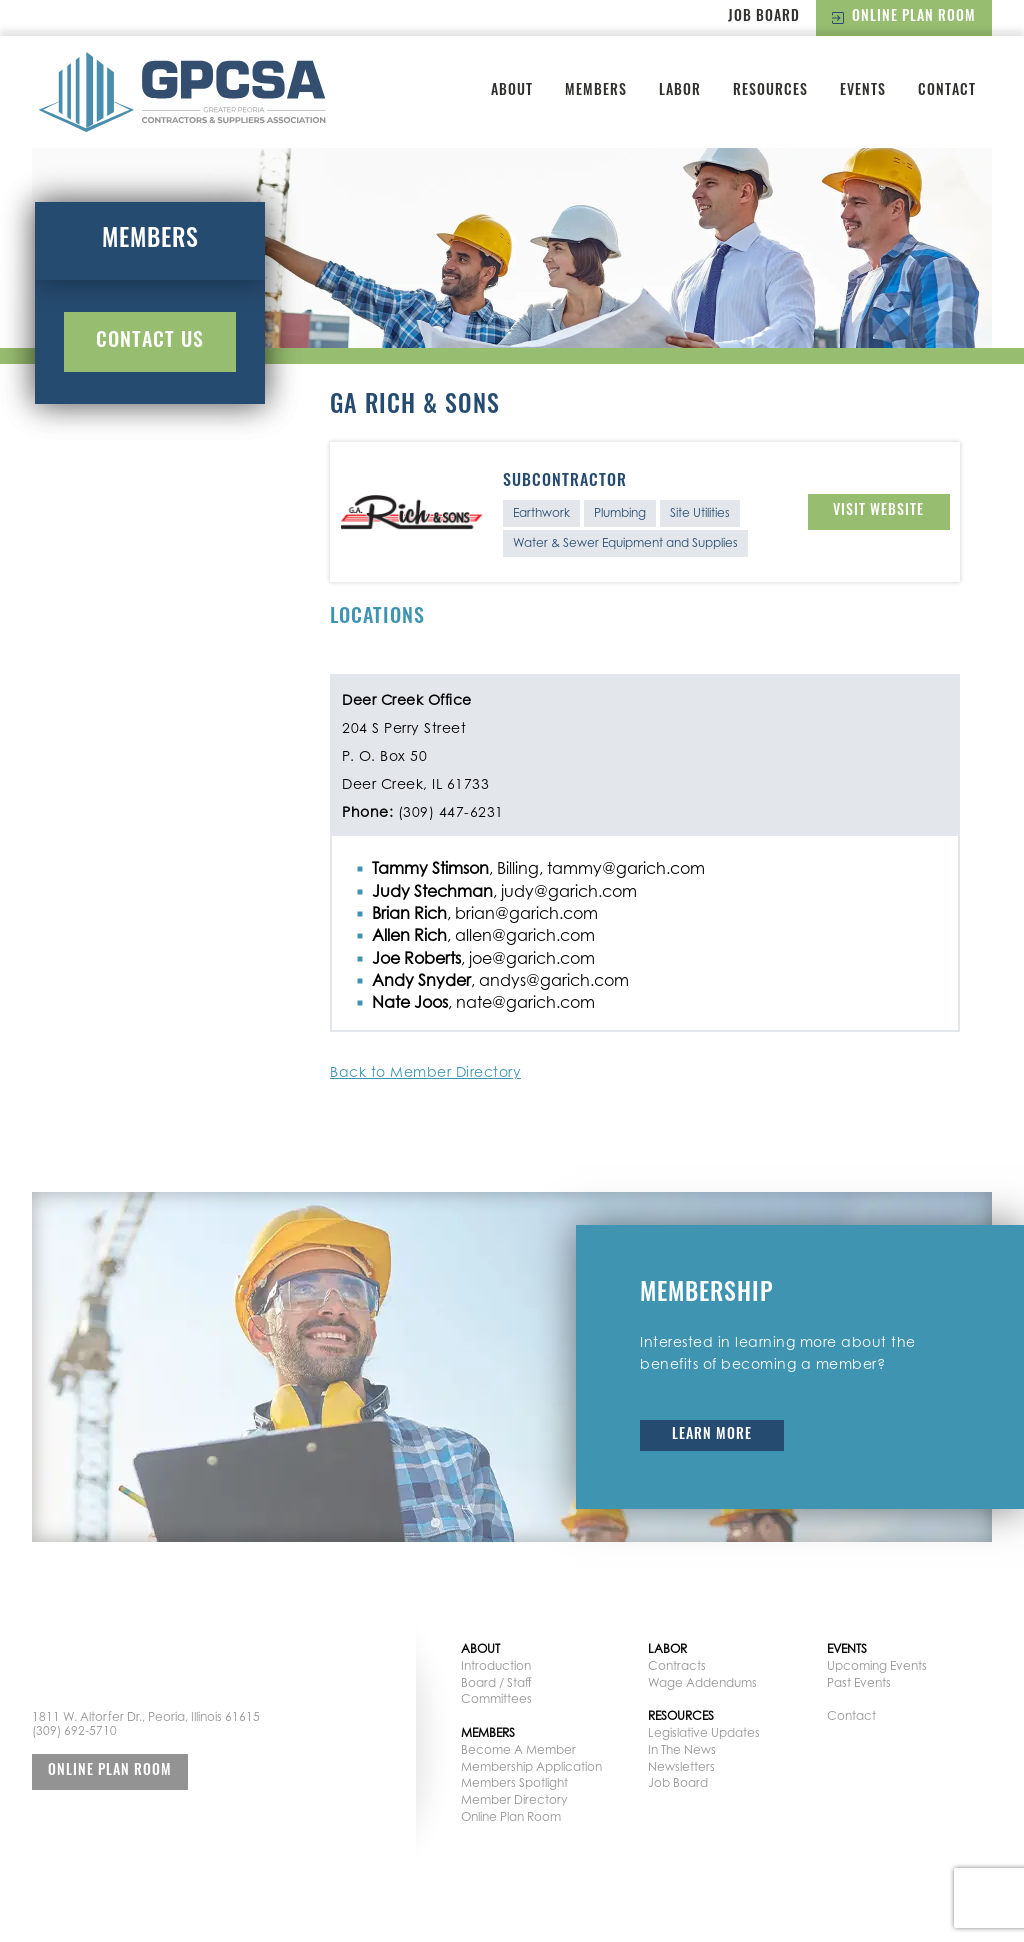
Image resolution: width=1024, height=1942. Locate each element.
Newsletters (681, 1766)
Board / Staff (496, 1682)
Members (596, 91)
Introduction (496, 1665)
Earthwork (541, 512)
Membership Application (531, 1766)
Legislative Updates (704, 1732)
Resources (770, 91)
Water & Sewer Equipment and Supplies (625, 542)
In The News (682, 1749)
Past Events (859, 1682)
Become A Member (518, 1749)
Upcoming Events (877, 1665)
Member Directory (514, 1799)
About (512, 91)
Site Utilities (700, 512)
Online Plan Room (904, 17)
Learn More (712, 1435)
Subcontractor (565, 482)
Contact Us (150, 342)
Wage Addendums (702, 1682)
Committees (496, 1698)
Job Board (764, 17)
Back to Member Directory (425, 1071)
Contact (947, 91)
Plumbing (620, 512)
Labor (680, 91)
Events (863, 91)
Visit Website (878, 511)
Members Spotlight (514, 1782)
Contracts (677, 1665)
